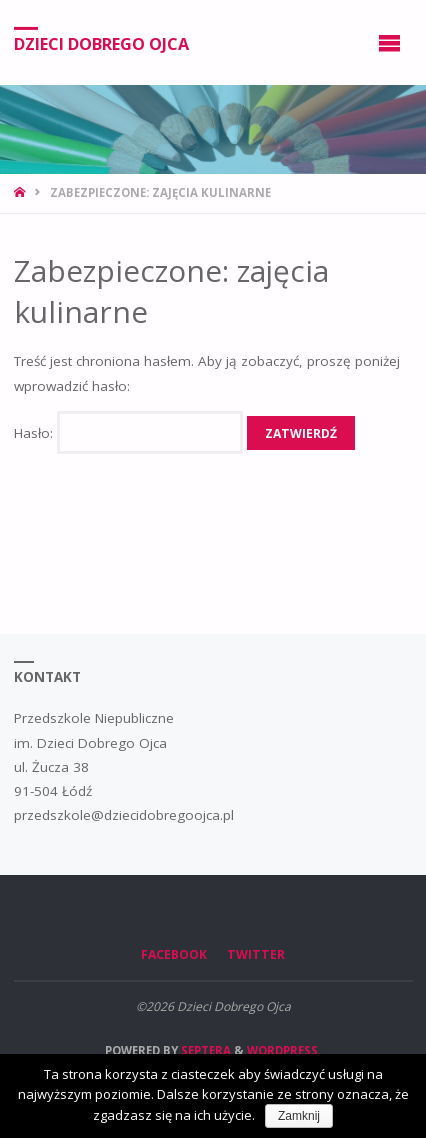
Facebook (174, 954)
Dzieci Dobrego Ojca (101, 43)
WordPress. (284, 1050)
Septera (204, 1050)
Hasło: (128, 433)
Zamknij (299, 1116)
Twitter (256, 954)
